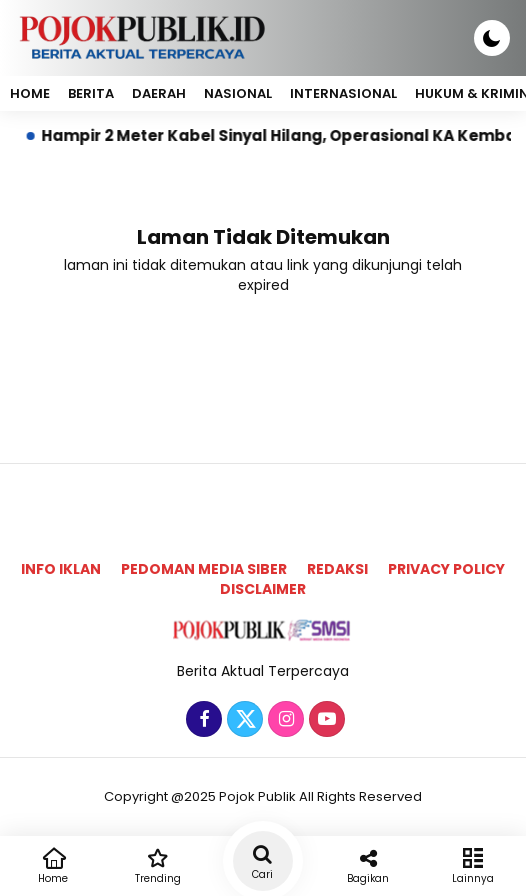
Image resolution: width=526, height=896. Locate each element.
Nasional (238, 93)
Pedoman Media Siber (204, 569)
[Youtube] (324, 720)
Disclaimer (263, 589)
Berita (91, 93)
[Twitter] (242, 720)
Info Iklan (61, 569)
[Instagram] (283, 720)
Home (30, 93)
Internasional (343, 93)
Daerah (159, 93)
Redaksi (337, 569)
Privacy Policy (446, 569)
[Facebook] (201, 720)
